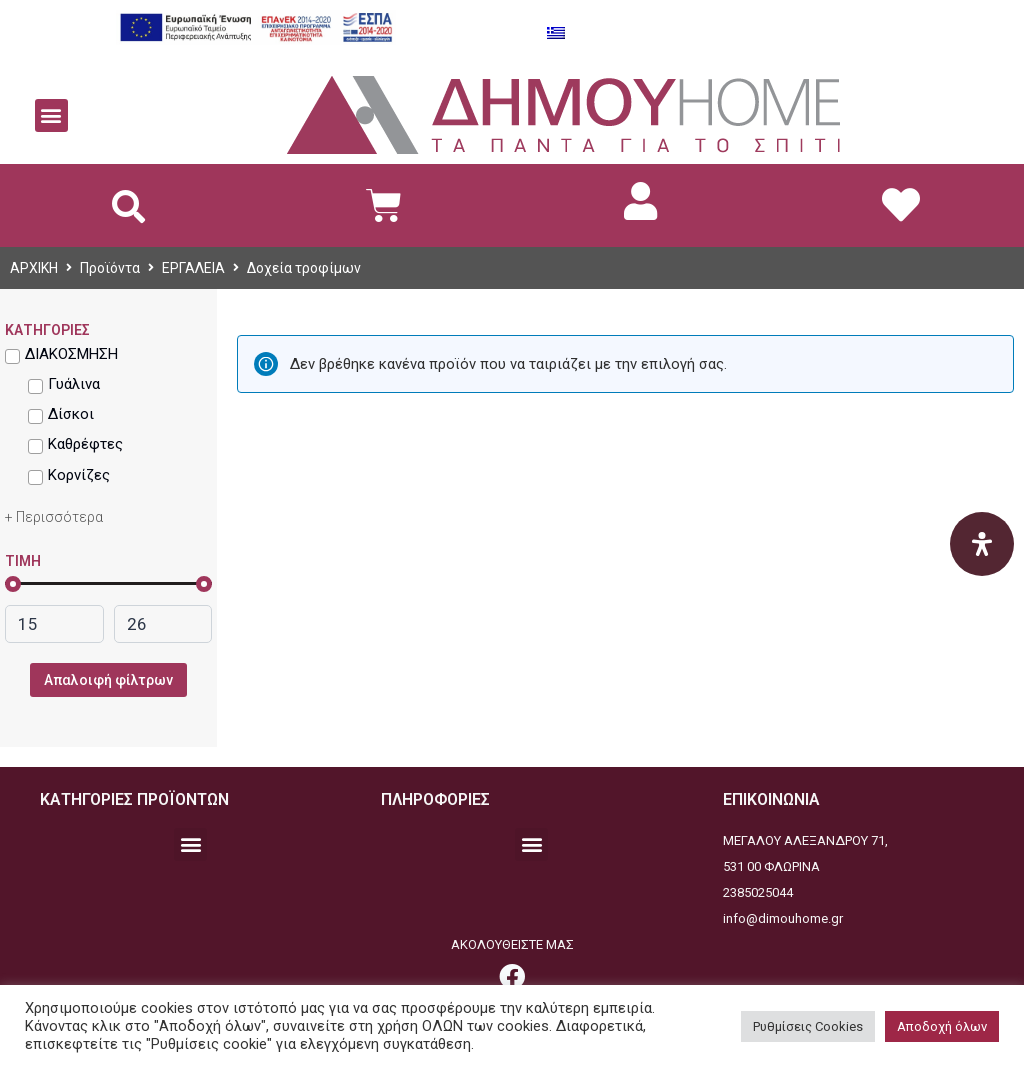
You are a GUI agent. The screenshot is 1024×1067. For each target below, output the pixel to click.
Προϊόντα (110, 268)
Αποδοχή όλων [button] (942, 1026)
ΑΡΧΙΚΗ (34, 268)
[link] (640, 201)
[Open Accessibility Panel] (982, 544)
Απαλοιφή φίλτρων (108, 680)
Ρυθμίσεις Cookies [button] (808, 1026)
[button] (51, 115)
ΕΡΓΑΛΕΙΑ (193, 268)
